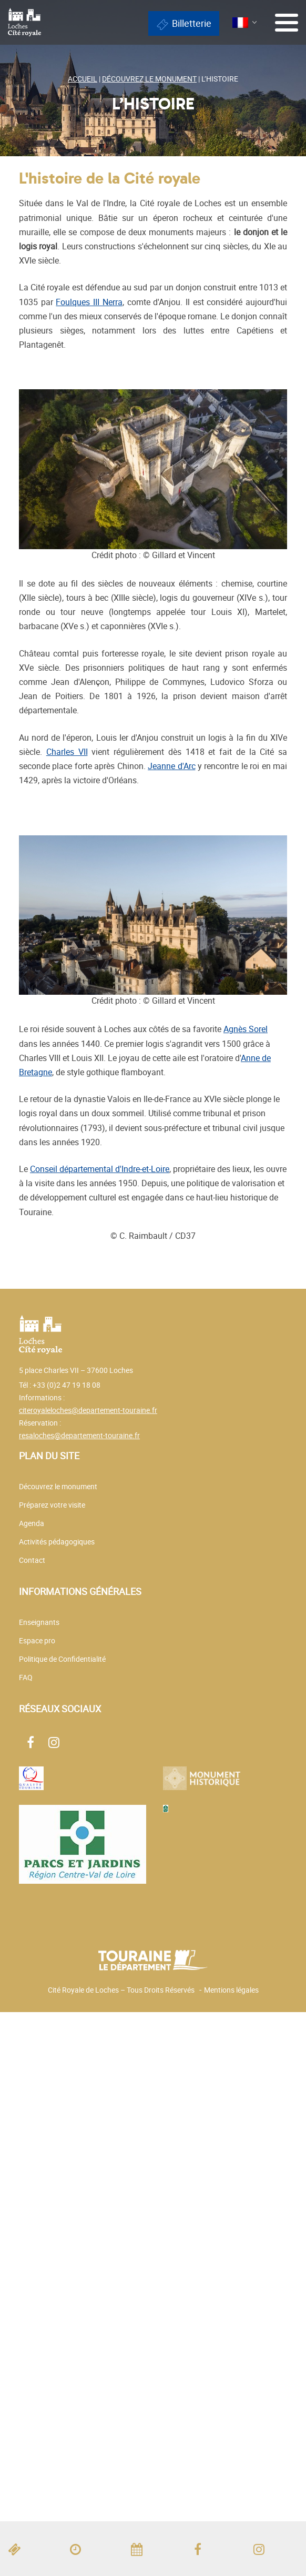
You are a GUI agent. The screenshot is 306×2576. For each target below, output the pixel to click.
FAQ (26, 1677)
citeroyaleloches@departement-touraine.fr (88, 1410)
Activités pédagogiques (57, 1542)
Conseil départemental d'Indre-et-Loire (99, 1169)
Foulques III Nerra (89, 302)
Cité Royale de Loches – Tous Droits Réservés (121, 1990)
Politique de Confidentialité (62, 1659)
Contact (32, 1560)
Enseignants (39, 1622)
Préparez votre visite (52, 1505)
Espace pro (37, 1640)
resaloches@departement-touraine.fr (79, 1435)
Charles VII (67, 751)
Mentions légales (231, 1990)
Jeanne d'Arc (171, 766)
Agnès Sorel (245, 1029)
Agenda (31, 1523)
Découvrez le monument (58, 1486)
